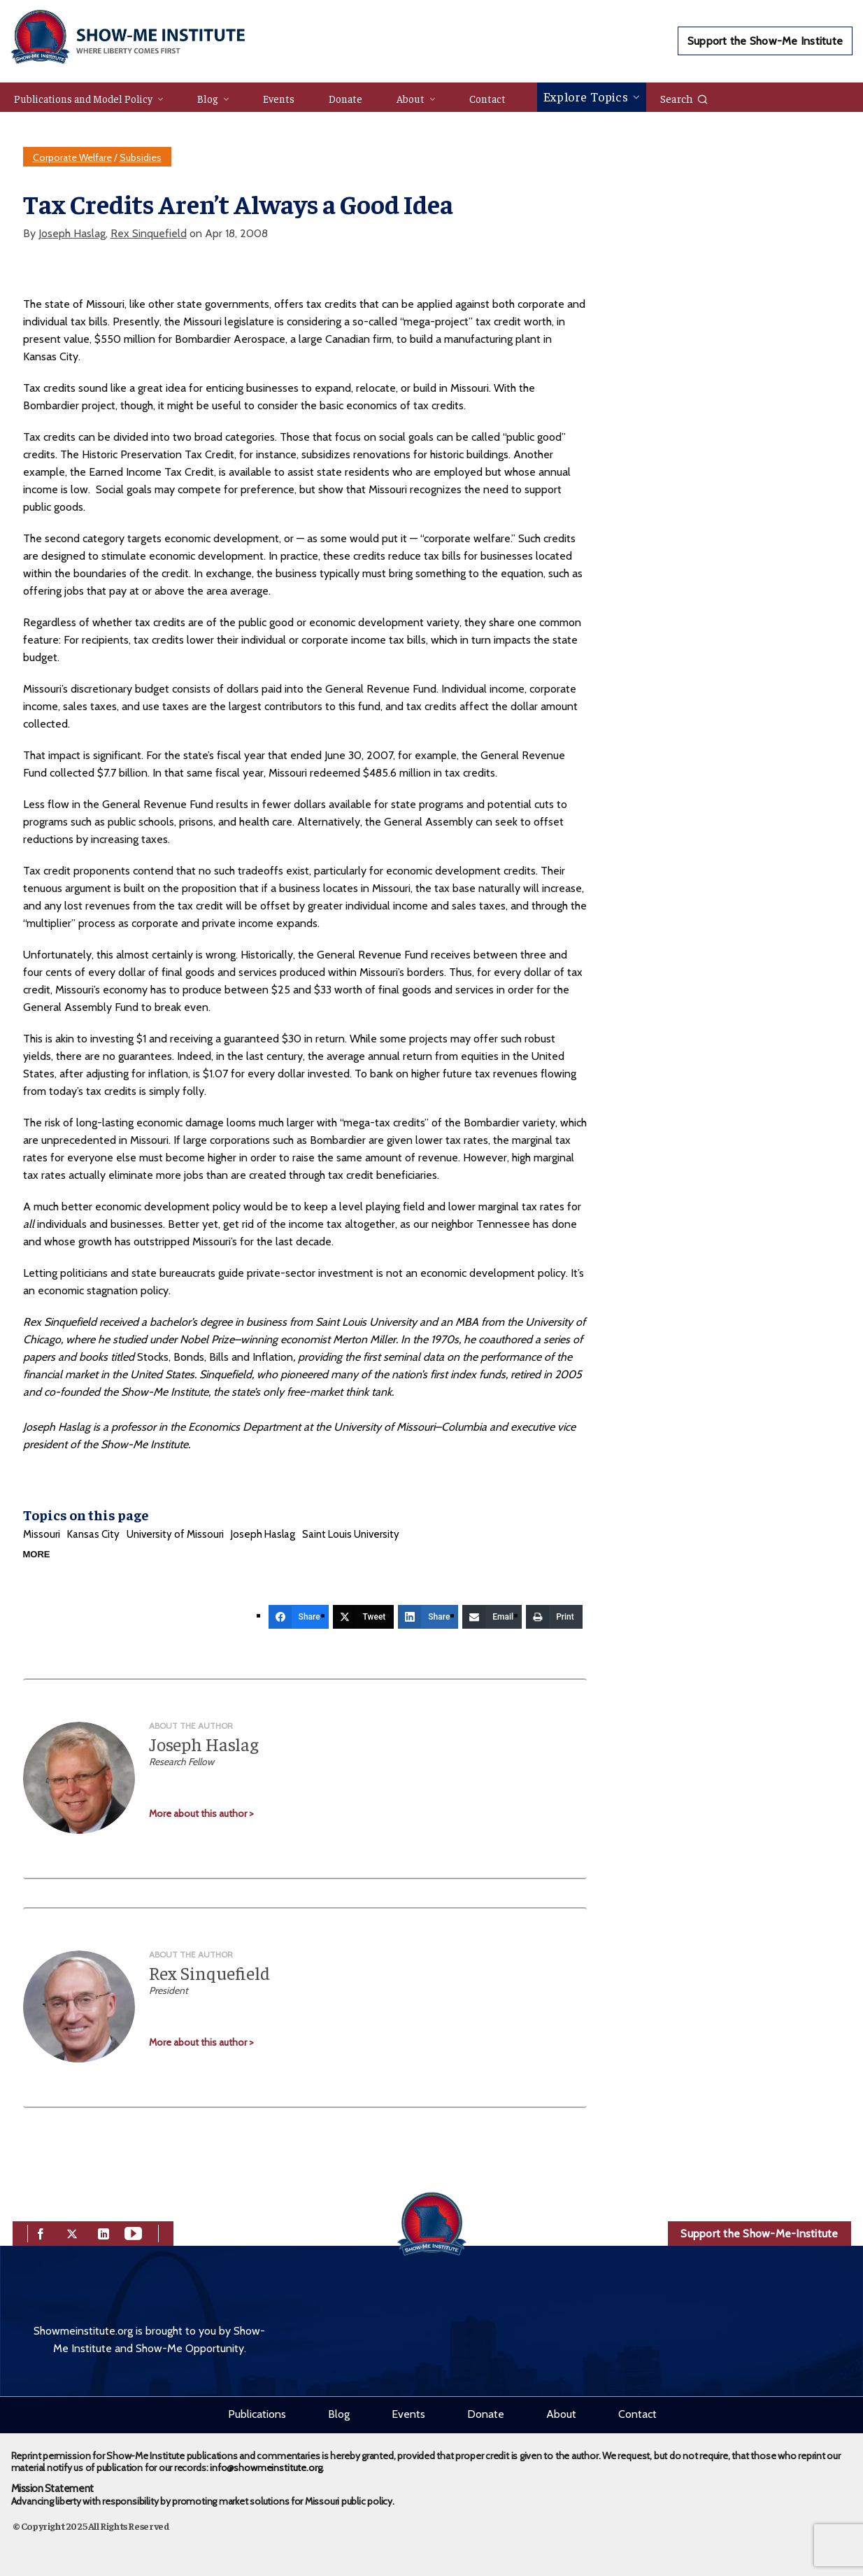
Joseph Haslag (72, 233)
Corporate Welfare (72, 157)
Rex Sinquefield (148, 233)
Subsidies (141, 157)
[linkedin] (103, 2232)
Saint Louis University (350, 1534)
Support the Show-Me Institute (765, 41)
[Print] (554, 1617)
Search (684, 98)
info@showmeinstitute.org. (267, 2467)
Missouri (41, 1534)
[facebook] (40, 2232)
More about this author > (201, 1813)
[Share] (299, 1617)
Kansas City (93, 1534)
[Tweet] (363, 1617)
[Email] (492, 1617)
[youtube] (133, 2232)
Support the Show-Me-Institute (759, 2233)
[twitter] (72, 2232)
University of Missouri (175, 1534)
